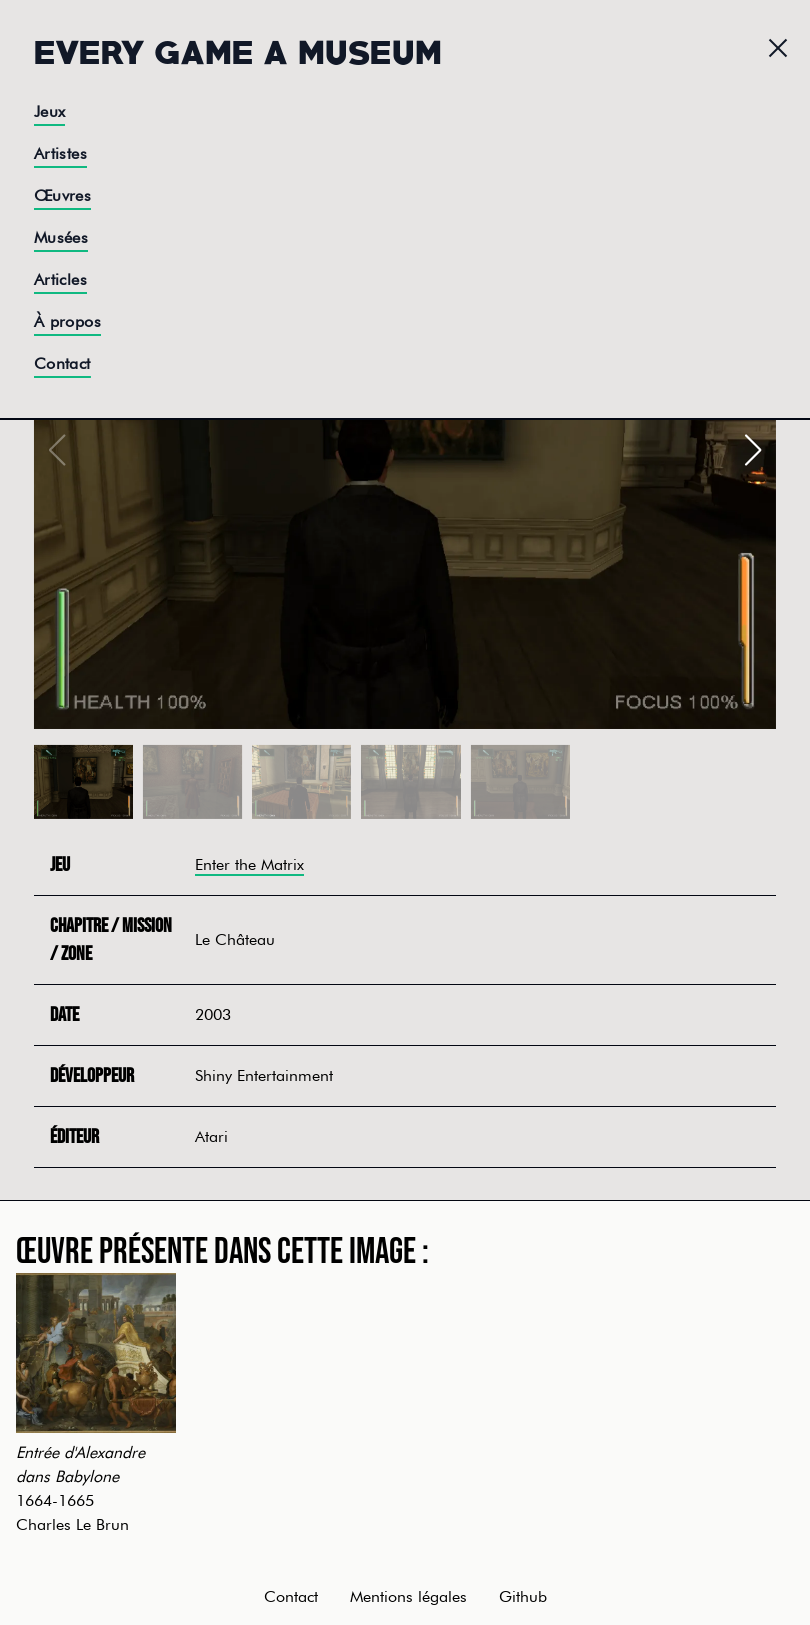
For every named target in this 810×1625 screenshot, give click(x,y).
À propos (67, 321)
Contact (62, 363)
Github (523, 1596)
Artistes (60, 153)
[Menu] (778, 48)
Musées (61, 237)
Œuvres (62, 195)
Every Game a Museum (238, 50)
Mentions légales (408, 1596)
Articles (60, 279)
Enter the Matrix (249, 864)
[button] (752, 450)
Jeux (50, 111)
